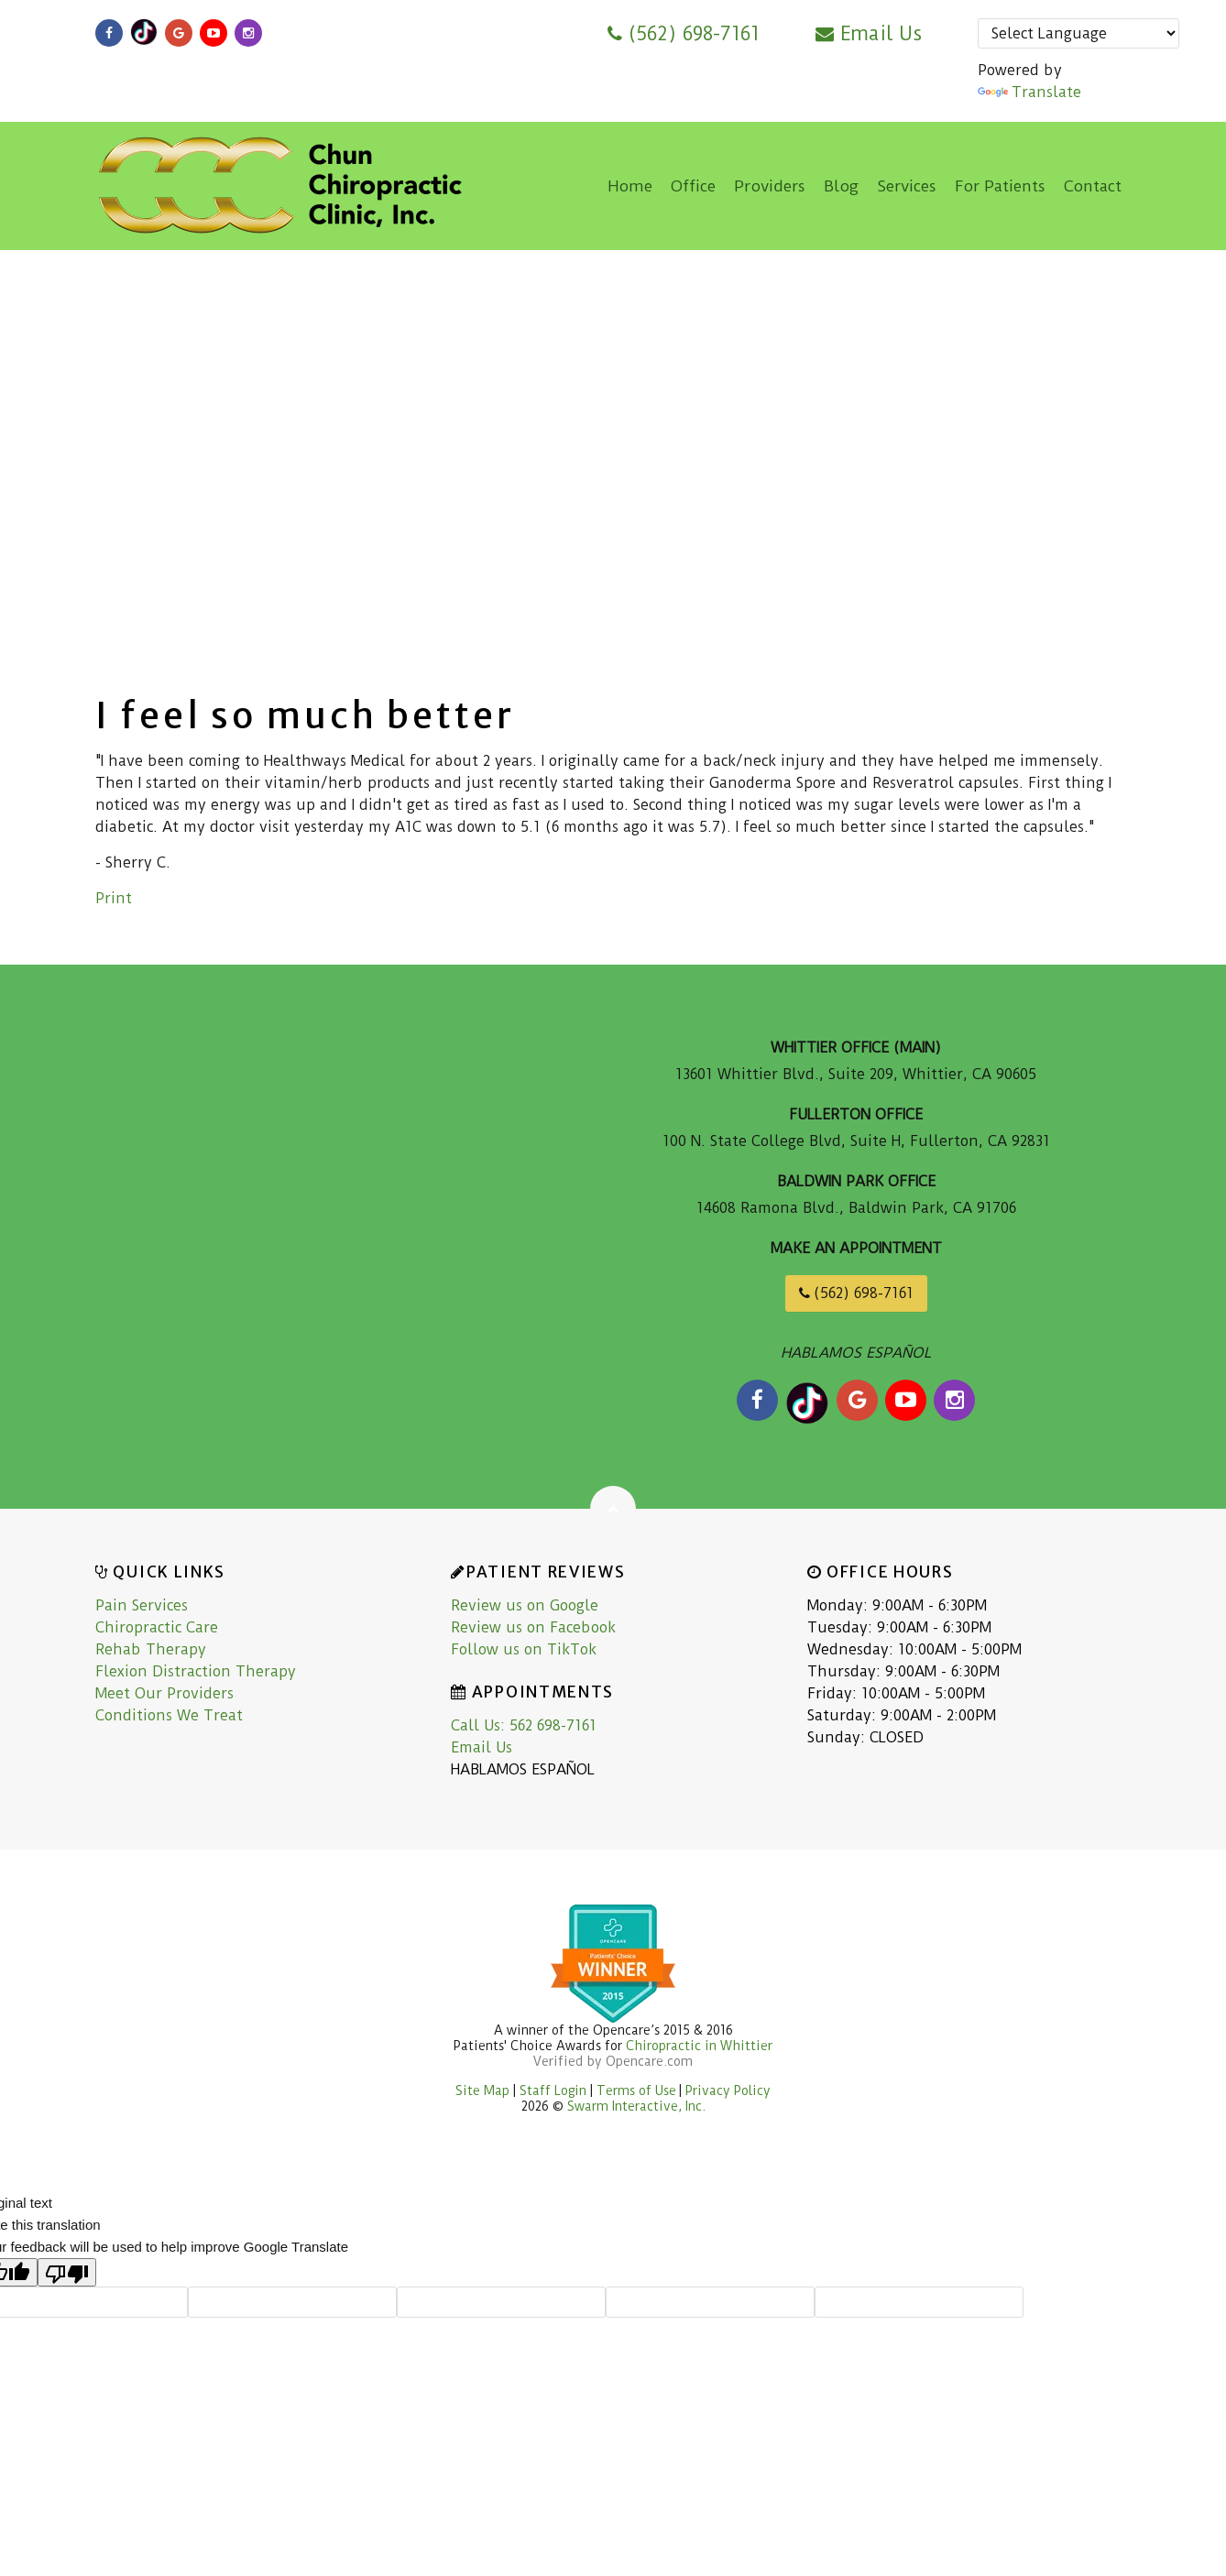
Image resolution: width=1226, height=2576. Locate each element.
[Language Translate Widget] (1078, 33)
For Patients (1000, 186)
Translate (1029, 92)
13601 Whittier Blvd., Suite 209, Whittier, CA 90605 (855, 1074)
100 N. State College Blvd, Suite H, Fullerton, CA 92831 (856, 1141)
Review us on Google (524, 1605)
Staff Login (555, 2090)
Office (693, 186)
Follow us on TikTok (524, 1649)
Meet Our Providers (164, 1693)
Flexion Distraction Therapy (195, 1671)
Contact (1093, 186)
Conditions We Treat (169, 1715)
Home (630, 186)
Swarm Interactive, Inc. (636, 2106)
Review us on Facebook (533, 1627)
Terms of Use (636, 2090)
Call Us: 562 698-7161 (524, 1725)
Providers (769, 186)
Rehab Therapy (150, 1649)
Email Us (869, 33)
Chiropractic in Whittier (699, 2045)
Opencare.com (649, 2061)
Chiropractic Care (156, 1627)
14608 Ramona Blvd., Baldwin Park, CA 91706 (856, 1208)
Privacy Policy (728, 2090)
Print (113, 898)
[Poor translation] (67, 2272)
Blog (841, 186)
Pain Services (141, 1605)
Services (906, 186)
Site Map (482, 2090)
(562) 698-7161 (684, 33)
